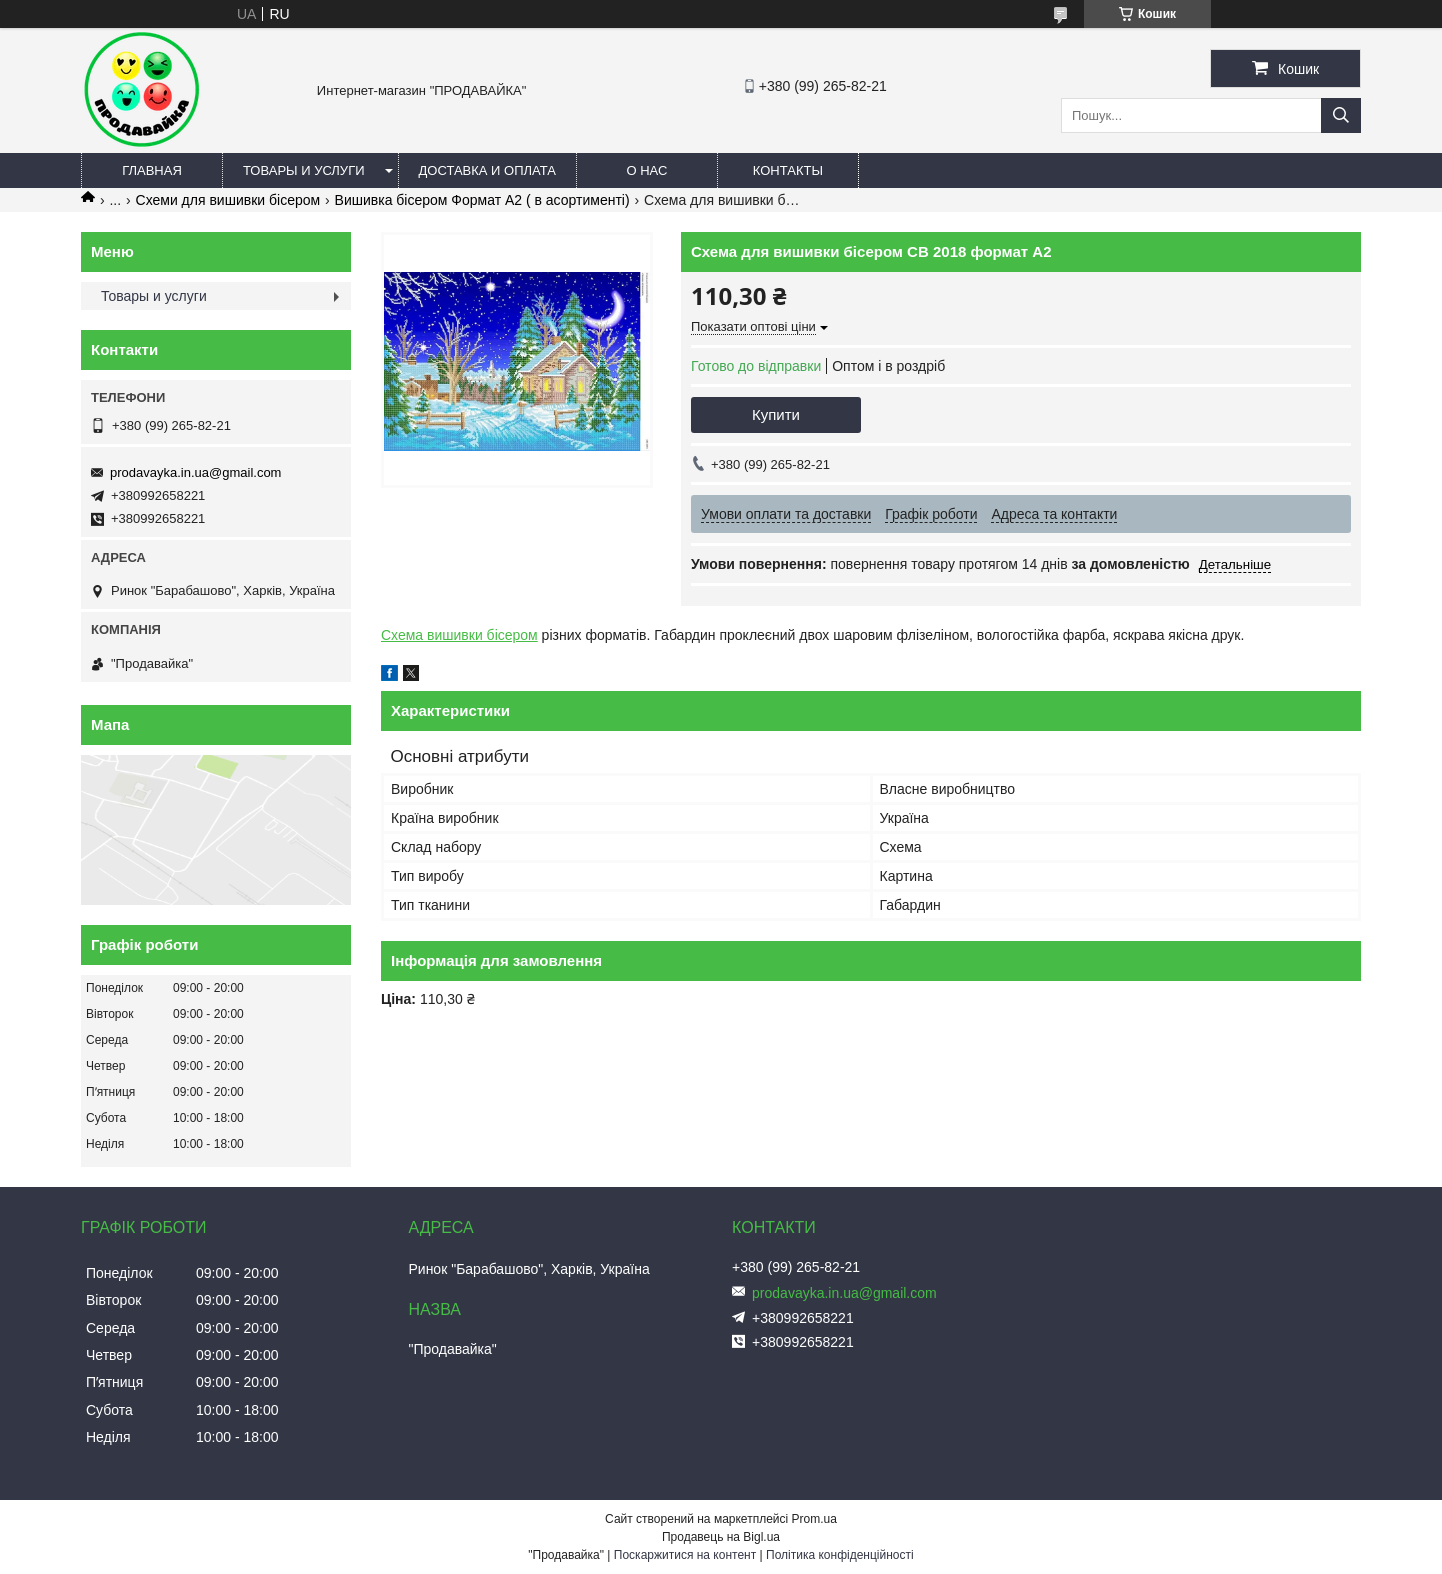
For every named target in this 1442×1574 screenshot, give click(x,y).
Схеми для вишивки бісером (228, 200)
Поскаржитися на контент (685, 1555)
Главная (152, 170)
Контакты (788, 170)
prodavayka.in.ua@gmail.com (195, 472)
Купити (776, 414)
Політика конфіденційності (840, 1555)
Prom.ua (814, 1519)
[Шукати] (1341, 115)
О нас (646, 170)
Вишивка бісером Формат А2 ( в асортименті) (482, 200)
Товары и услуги (304, 170)
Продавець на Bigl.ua (721, 1537)
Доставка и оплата (487, 170)
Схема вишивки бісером (459, 635)
